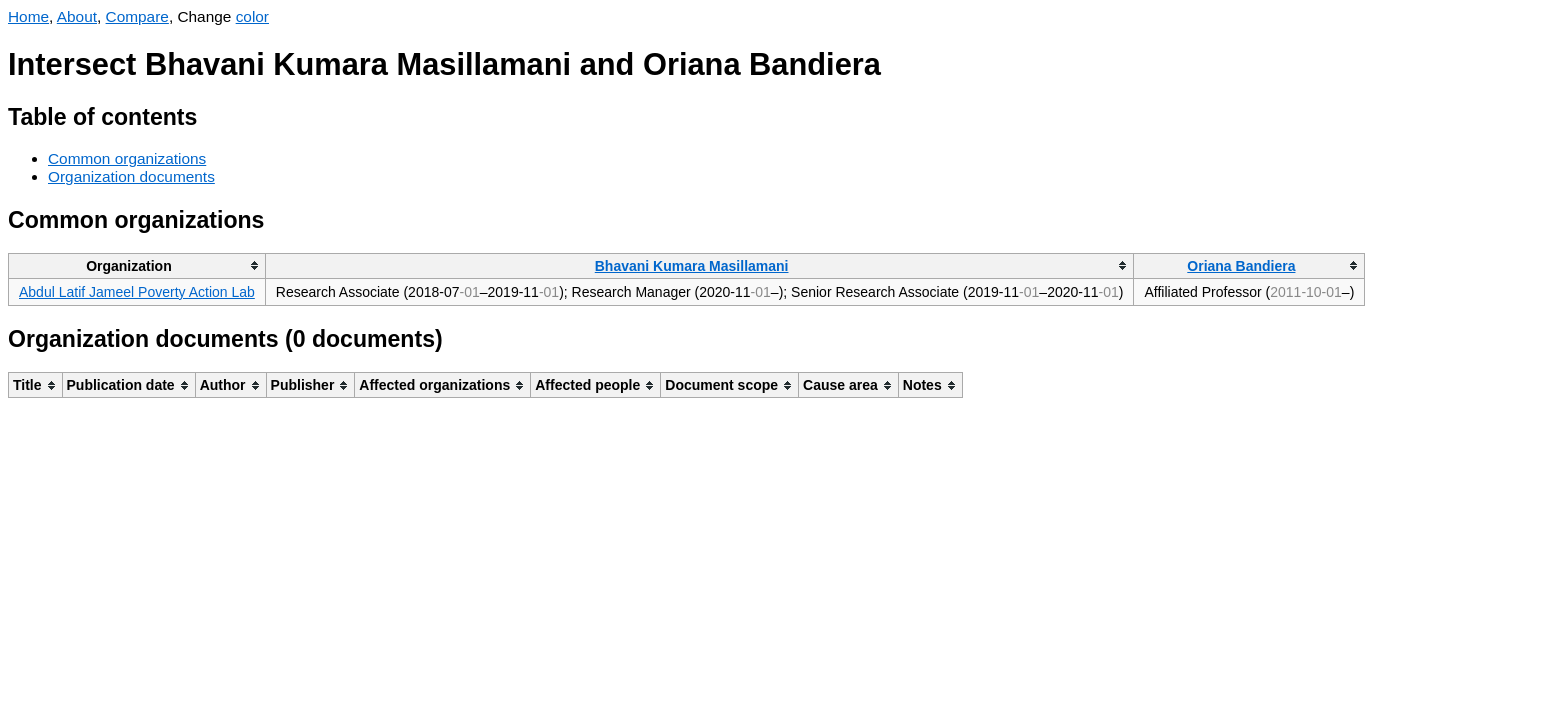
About (77, 16)
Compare (137, 16)
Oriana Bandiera (1241, 266)
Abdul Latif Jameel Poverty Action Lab (137, 292)
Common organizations (127, 158)
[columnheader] (137, 265)
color (252, 16)
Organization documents (131, 176)
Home (28, 16)
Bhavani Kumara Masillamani (692, 266)
